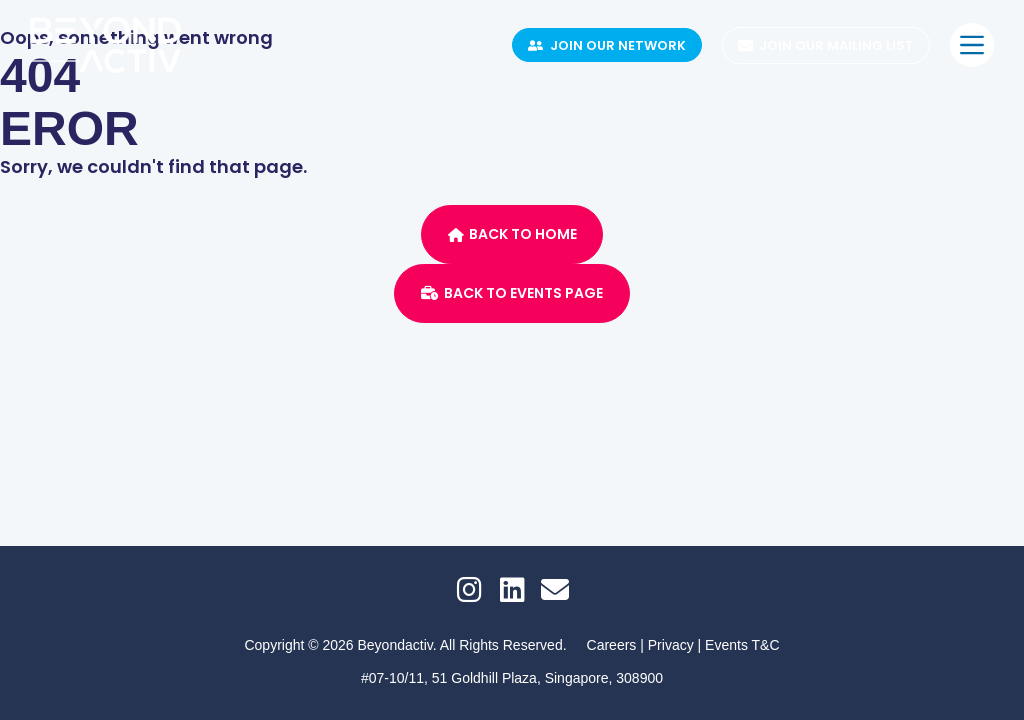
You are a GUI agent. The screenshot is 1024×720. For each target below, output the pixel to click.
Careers (612, 645)
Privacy (673, 645)
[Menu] (972, 45)
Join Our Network (607, 45)
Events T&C (742, 645)
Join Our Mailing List (826, 45)
